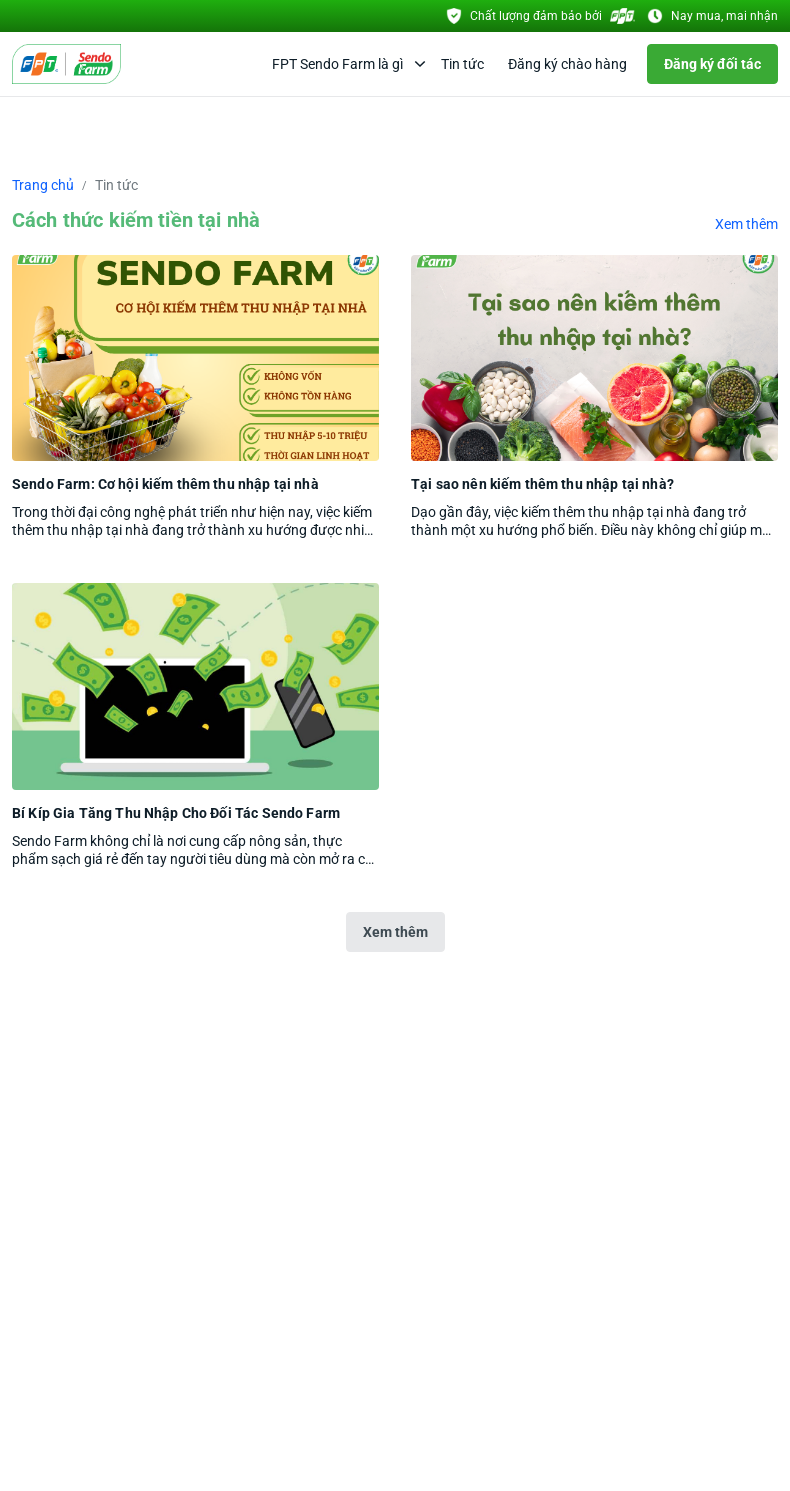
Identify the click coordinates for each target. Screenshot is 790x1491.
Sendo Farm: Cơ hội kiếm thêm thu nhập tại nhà (165, 484)
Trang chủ (43, 185)
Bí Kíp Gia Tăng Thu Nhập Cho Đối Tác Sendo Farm (176, 813)
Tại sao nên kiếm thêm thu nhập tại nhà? (542, 484)
